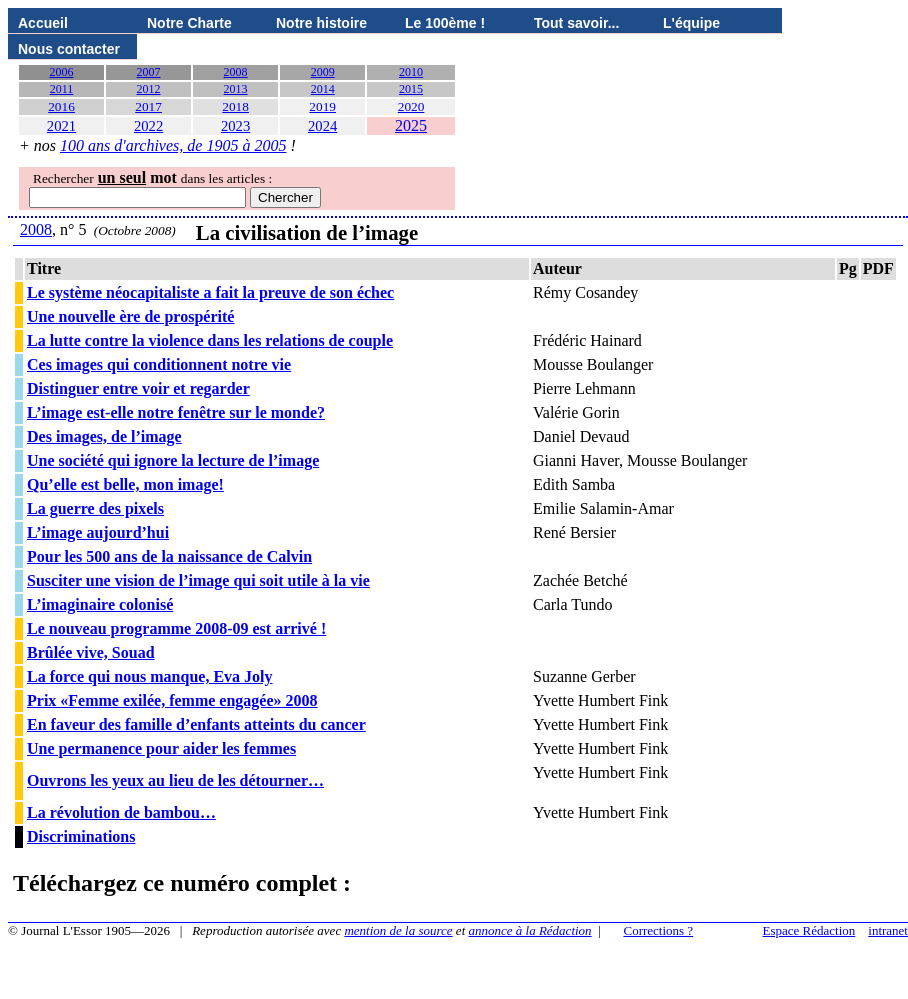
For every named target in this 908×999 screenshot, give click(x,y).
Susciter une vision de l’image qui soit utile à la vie (198, 580)
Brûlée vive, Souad (91, 652)
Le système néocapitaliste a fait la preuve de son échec (210, 292)
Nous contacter (69, 49)
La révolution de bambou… (121, 812)
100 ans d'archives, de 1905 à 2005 (173, 145)
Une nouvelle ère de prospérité (130, 316)
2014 (323, 89)
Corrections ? (658, 930)
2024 (322, 126)
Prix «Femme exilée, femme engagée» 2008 (172, 700)
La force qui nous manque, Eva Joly (150, 676)
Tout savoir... (576, 23)
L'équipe (691, 23)
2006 (62, 72)
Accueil (43, 23)
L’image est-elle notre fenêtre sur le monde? (176, 412)
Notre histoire (321, 23)
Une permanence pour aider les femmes (161, 748)
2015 (411, 89)
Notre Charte (189, 23)
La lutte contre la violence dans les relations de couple (210, 340)
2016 (61, 106)
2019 (322, 106)
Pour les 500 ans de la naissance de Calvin (169, 556)
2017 (148, 106)
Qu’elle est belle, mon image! (125, 484)
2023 (235, 126)
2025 (411, 125)
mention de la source (398, 930)
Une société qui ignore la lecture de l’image (173, 460)
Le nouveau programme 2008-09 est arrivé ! (176, 628)
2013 (236, 89)
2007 (149, 72)
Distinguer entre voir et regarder (138, 388)
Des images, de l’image (104, 436)
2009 (323, 72)
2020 (411, 106)
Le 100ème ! (445, 23)
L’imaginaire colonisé (100, 604)
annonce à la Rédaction (530, 930)
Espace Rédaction (809, 930)
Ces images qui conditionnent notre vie (159, 364)
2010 (411, 72)
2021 (61, 126)
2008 (236, 72)
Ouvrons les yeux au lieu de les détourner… (175, 780)
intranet (888, 930)
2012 (149, 89)
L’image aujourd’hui (98, 532)
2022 (148, 126)
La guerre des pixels (95, 508)
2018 (235, 106)
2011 (62, 89)
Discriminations (81, 836)
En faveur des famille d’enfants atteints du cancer (196, 724)
